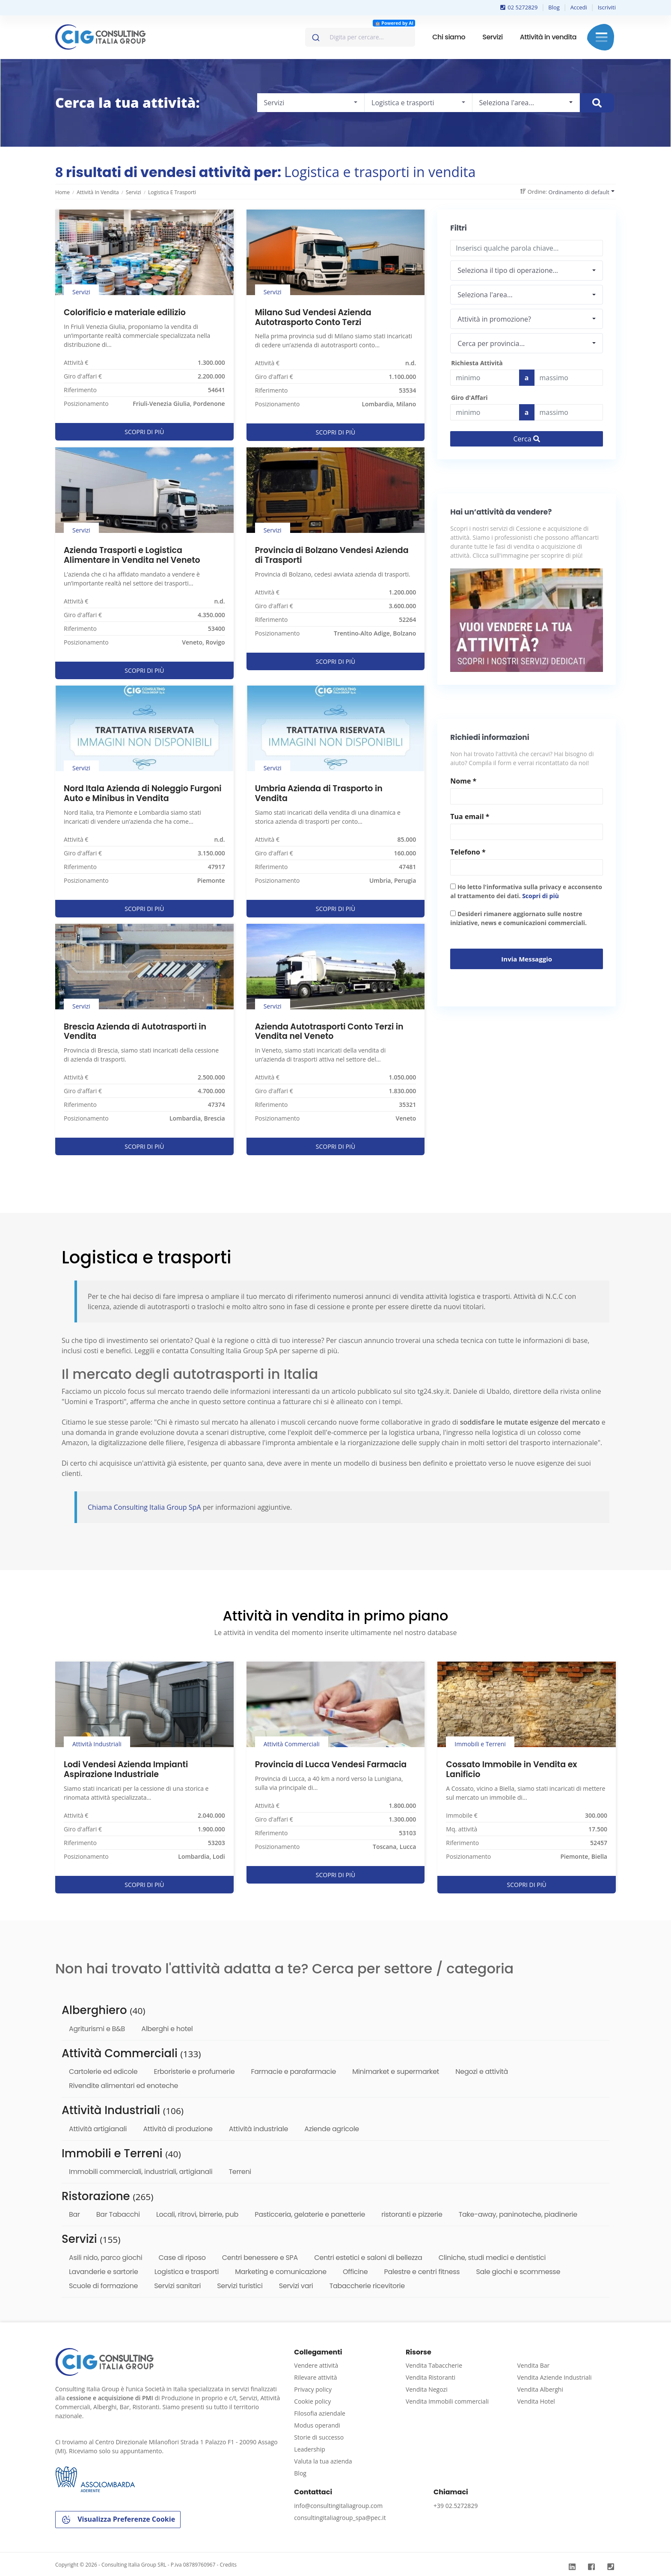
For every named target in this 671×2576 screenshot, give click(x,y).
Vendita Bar (533, 2365)
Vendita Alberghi (540, 2389)
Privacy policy (313, 2389)
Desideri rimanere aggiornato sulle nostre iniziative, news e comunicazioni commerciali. (518, 918)
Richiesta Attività (476, 363)
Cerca (527, 439)
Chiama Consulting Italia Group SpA (145, 1507)
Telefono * (467, 852)
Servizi (492, 37)
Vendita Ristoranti (430, 2377)
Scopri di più (540, 896)
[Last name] (568, 378)
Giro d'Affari (469, 397)
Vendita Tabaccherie (434, 2365)
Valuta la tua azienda (323, 2461)
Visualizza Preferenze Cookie (118, 2519)
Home (62, 192)
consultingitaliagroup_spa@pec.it (340, 2518)
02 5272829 (519, 7)
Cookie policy (312, 2401)
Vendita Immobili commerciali (447, 2401)
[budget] (484, 378)
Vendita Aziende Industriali (554, 2377)
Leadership (309, 2449)
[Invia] (315, 35)
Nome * (463, 781)
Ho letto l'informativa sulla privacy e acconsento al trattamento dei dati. (526, 891)
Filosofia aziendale (319, 2413)
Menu (601, 37)
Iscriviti (607, 7)
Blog (554, 7)
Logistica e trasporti (172, 192)
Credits (228, 2564)
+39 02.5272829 (455, 2506)
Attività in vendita (548, 37)
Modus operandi (317, 2425)
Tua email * (469, 816)
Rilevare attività (315, 2377)
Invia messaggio (526, 959)
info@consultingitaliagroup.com (338, 2506)
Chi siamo (448, 37)
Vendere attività (316, 2365)
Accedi (578, 7)
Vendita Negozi (427, 2389)
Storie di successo (319, 2437)
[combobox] (360, 37)
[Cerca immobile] (597, 102)
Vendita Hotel (536, 2401)
